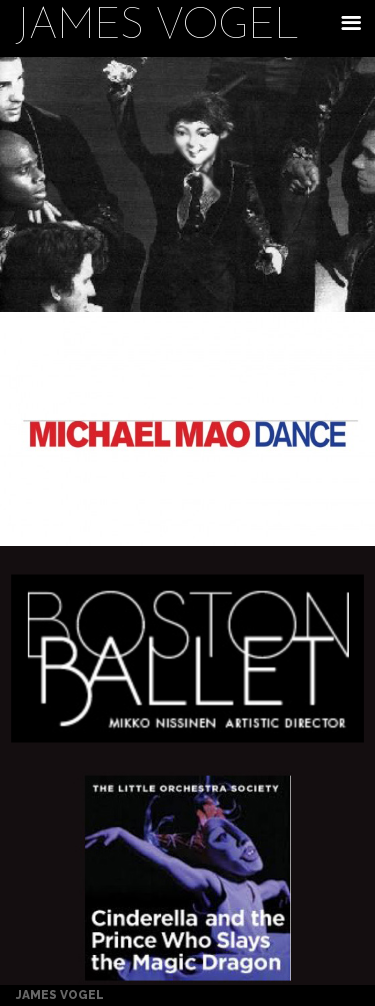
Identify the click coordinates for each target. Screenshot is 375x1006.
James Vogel (157, 28)
